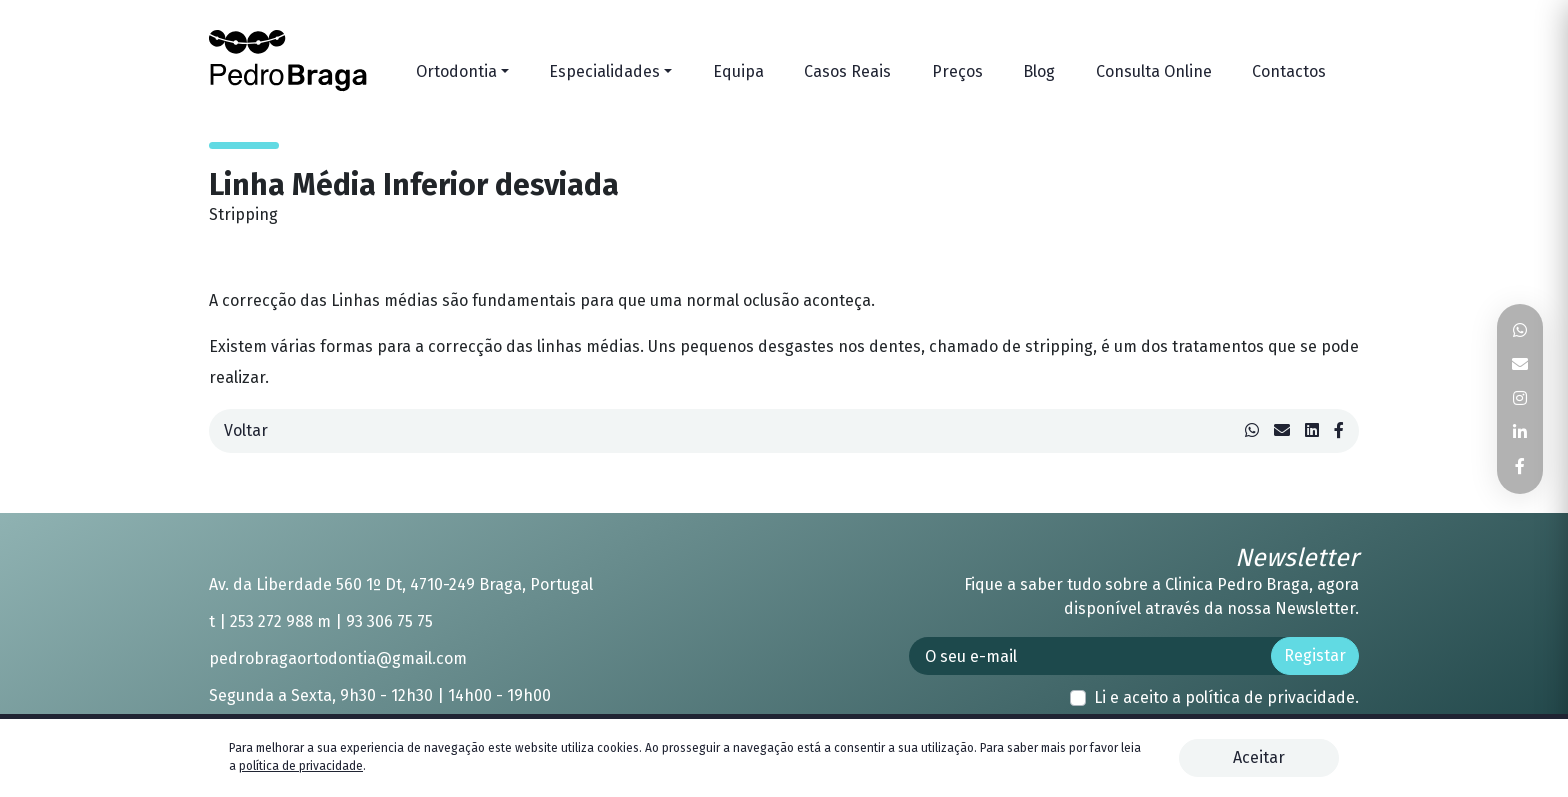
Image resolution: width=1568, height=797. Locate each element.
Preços (957, 71)
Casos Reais (847, 71)
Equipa (738, 71)
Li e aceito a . (1226, 697)
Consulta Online (1154, 71)
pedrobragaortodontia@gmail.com (338, 658)
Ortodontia (456, 71)
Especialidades (604, 71)
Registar (1315, 655)
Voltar (246, 430)
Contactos (1289, 71)
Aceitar (1259, 757)
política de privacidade (1270, 697)
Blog (1039, 71)
